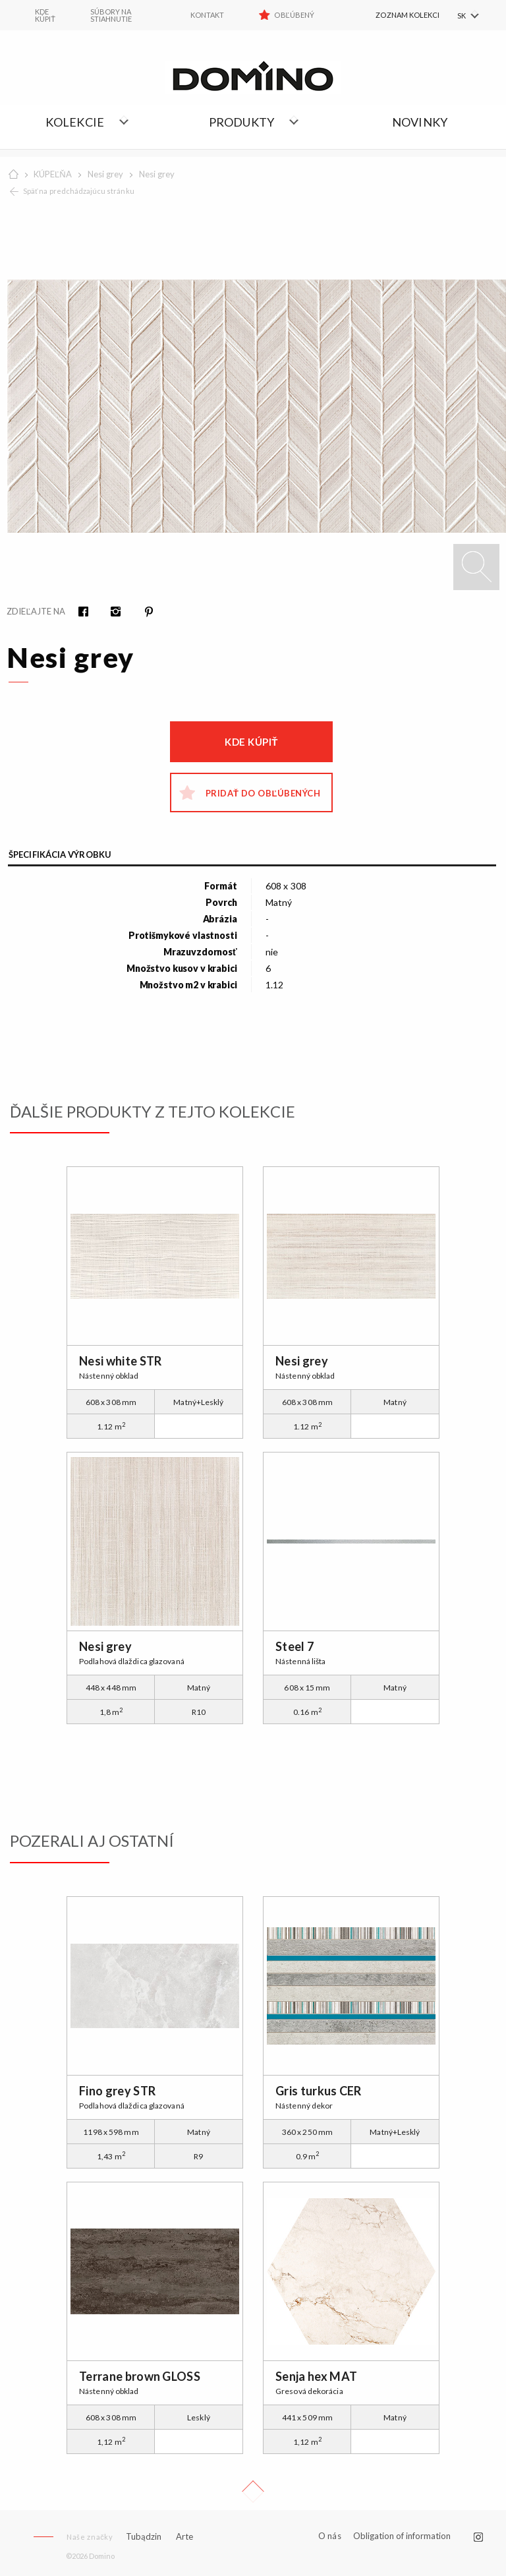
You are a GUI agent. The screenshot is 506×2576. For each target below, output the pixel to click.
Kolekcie (75, 122)
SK (461, 15)
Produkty (242, 122)
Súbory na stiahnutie (111, 15)
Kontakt (207, 15)
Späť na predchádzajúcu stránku (78, 191)
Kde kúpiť (251, 742)
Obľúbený (294, 15)
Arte (184, 2536)
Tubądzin (143, 2536)
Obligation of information (402, 2536)
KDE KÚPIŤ (45, 15)
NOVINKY (419, 122)
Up (253, 2491)
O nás (329, 2536)
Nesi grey (105, 174)
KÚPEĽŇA (53, 174)
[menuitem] (393, 15)
